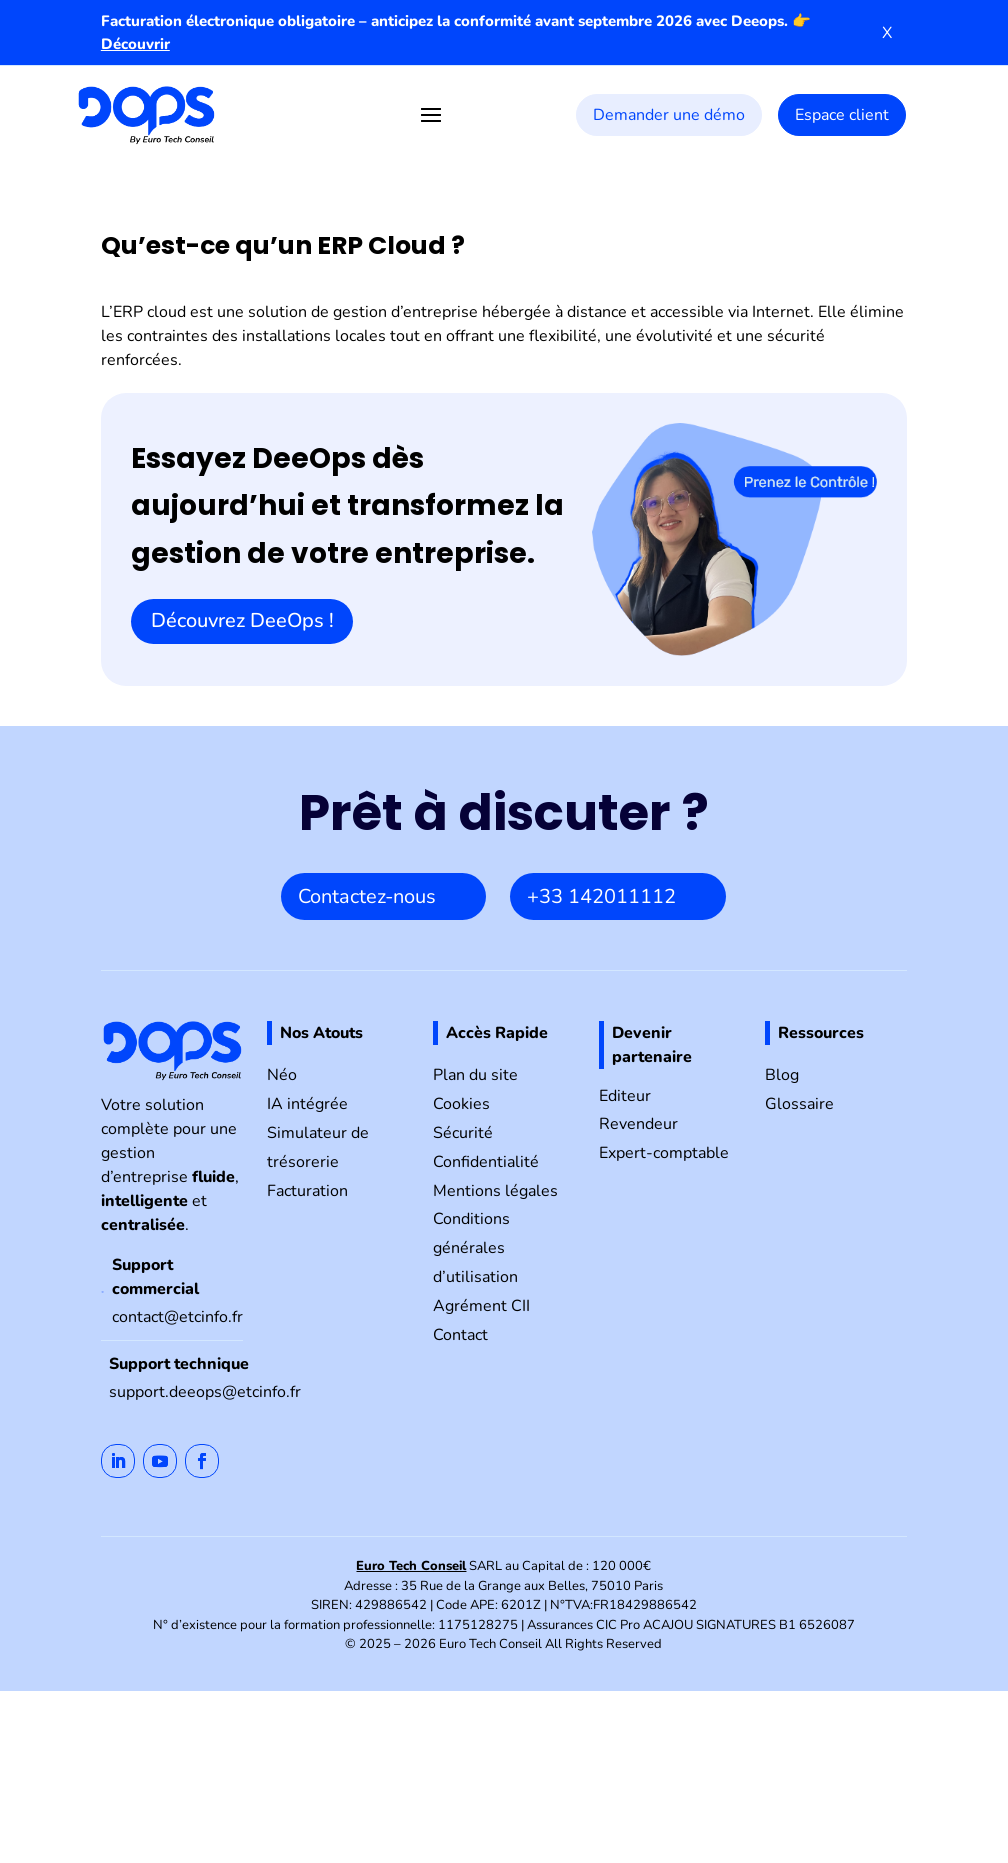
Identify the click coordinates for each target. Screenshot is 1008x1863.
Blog (782, 1075)
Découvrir (135, 44)
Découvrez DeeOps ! (242, 620)
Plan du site (475, 1075)
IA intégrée (307, 1104)
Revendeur (638, 1124)
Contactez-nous (367, 896)
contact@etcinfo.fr (177, 1317)
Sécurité (463, 1133)
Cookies (461, 1104)
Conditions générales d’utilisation (475, 1248)
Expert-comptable (664, 1153)
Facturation (307, 1191)
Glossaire (799, 1104)
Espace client (842, 115)
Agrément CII (481, 1306)
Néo (282, 1075)
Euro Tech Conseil (411, 1566)
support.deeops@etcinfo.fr (205, 1392)
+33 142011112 (601, 896)
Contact (460, 1335)
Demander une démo (669, 115)
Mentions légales (495, 1191)
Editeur (625, 1096)
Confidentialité (486, 1162)
